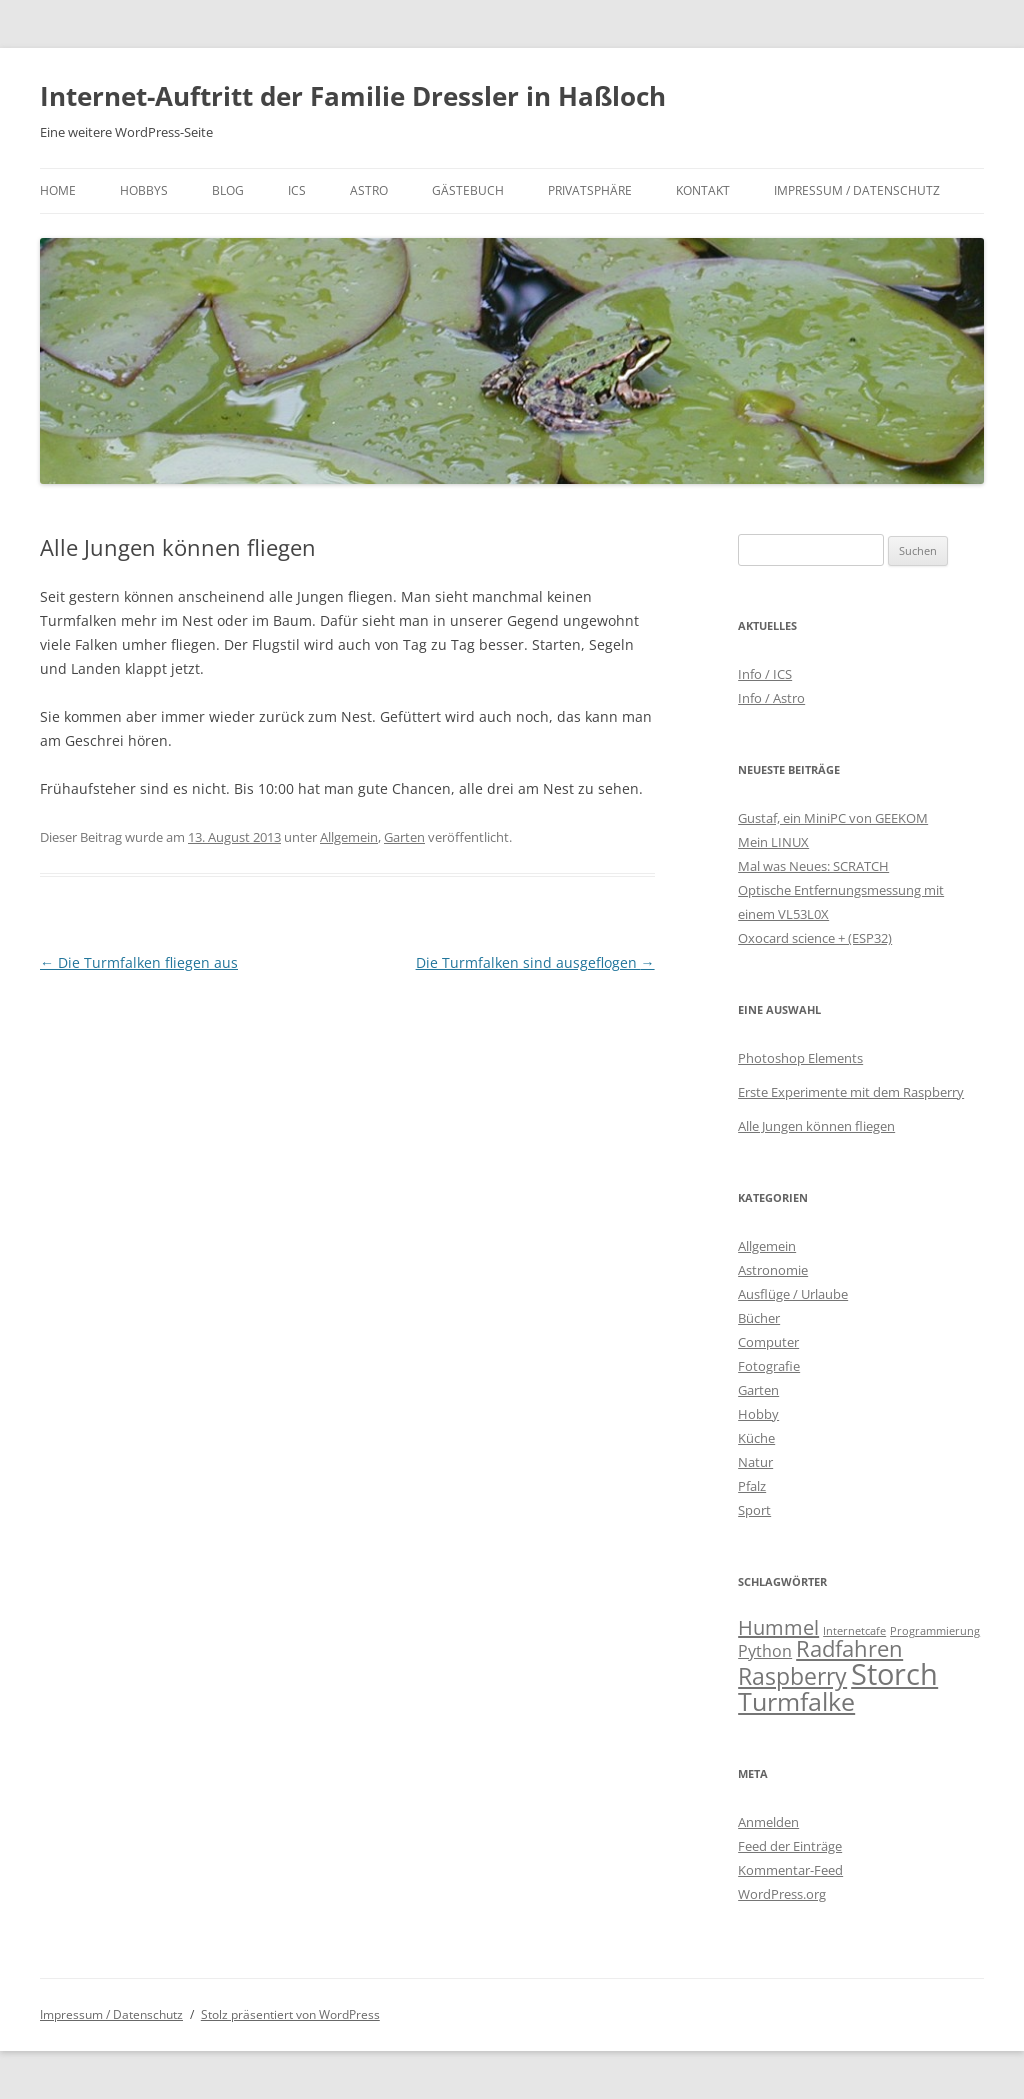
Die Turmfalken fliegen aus (139, 962)
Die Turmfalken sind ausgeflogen (535, 962)
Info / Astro (771, 698)
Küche (756, 1438)
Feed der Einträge (790, 1846)
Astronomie (773, 1270)
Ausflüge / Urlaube (793, 1294)
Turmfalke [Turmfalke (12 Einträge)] (796, 1701)
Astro (369, 190)
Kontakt (703, 190)
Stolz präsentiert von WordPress (290, 2014)
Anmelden (768, 1822)
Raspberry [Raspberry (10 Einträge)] (792, 1676)
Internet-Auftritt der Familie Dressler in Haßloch (353, 96)
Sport (754, 1510)
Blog (228, 190)
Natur (755, 1462)
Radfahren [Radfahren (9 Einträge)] (849, 1648)
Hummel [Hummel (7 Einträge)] (778, 1627)
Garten (404, 837)
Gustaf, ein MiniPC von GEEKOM (833, 818)
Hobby (758, 1414)
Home (58, 190)
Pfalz (752, 1486)
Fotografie (769, 1366)
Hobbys (144, 190)
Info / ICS (765, 674)
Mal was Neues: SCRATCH (813, 866)
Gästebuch (468, 190)
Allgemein (349, 837)
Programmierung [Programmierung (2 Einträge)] (935, 1631)
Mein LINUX (773, 842)
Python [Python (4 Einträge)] (765, 1651)
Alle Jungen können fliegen (816, 1126)
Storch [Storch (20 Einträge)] (894, 1674)
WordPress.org (782, 1894)
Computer (768, 1342)
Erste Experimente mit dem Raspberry (851, 1092)
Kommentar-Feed (790, 1870)
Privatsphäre (590, 190)
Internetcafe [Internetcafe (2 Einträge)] (854, 1631)
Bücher (759, 1318)
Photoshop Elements (800, 1058)
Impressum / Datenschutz (857, 190)
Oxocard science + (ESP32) (815, 938)
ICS (297, 190)
